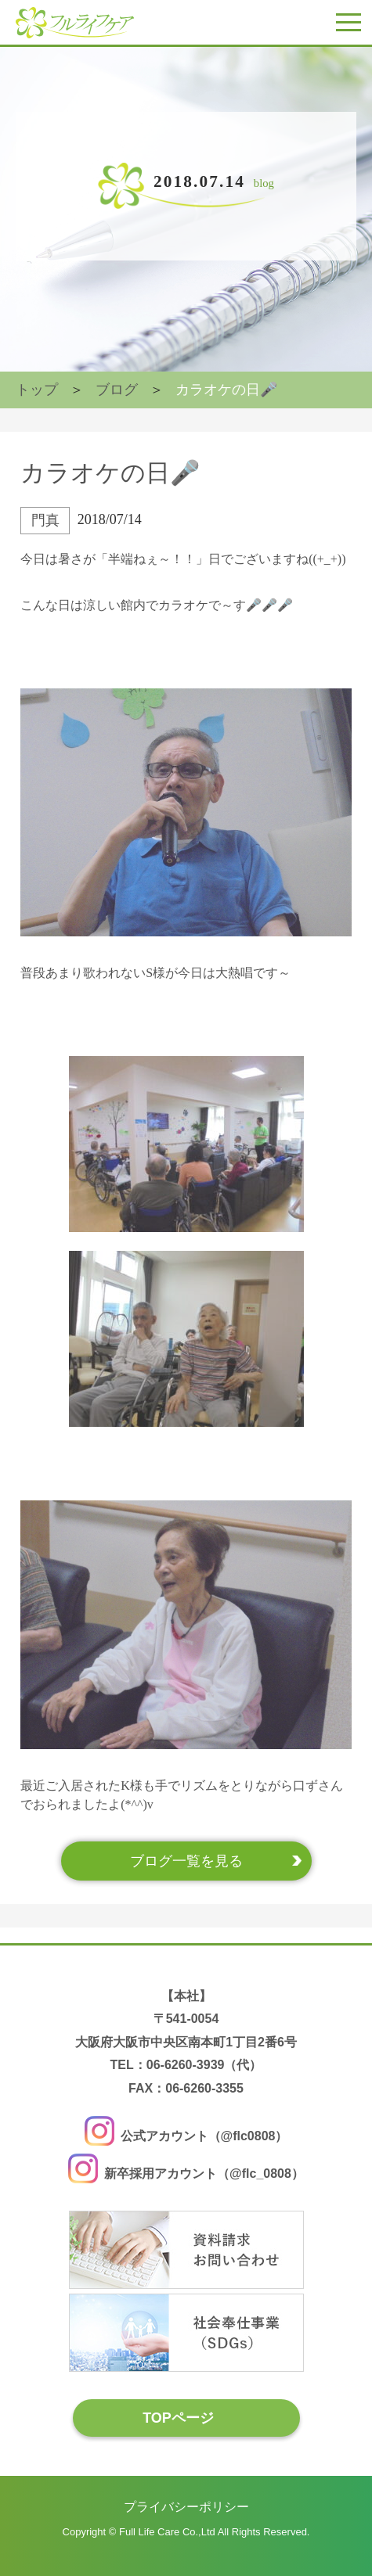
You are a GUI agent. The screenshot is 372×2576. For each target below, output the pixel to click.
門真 (45, 520)
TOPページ (178, 2417)
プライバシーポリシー (186, 2506)
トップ (37, 389)
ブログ (117, 389)
